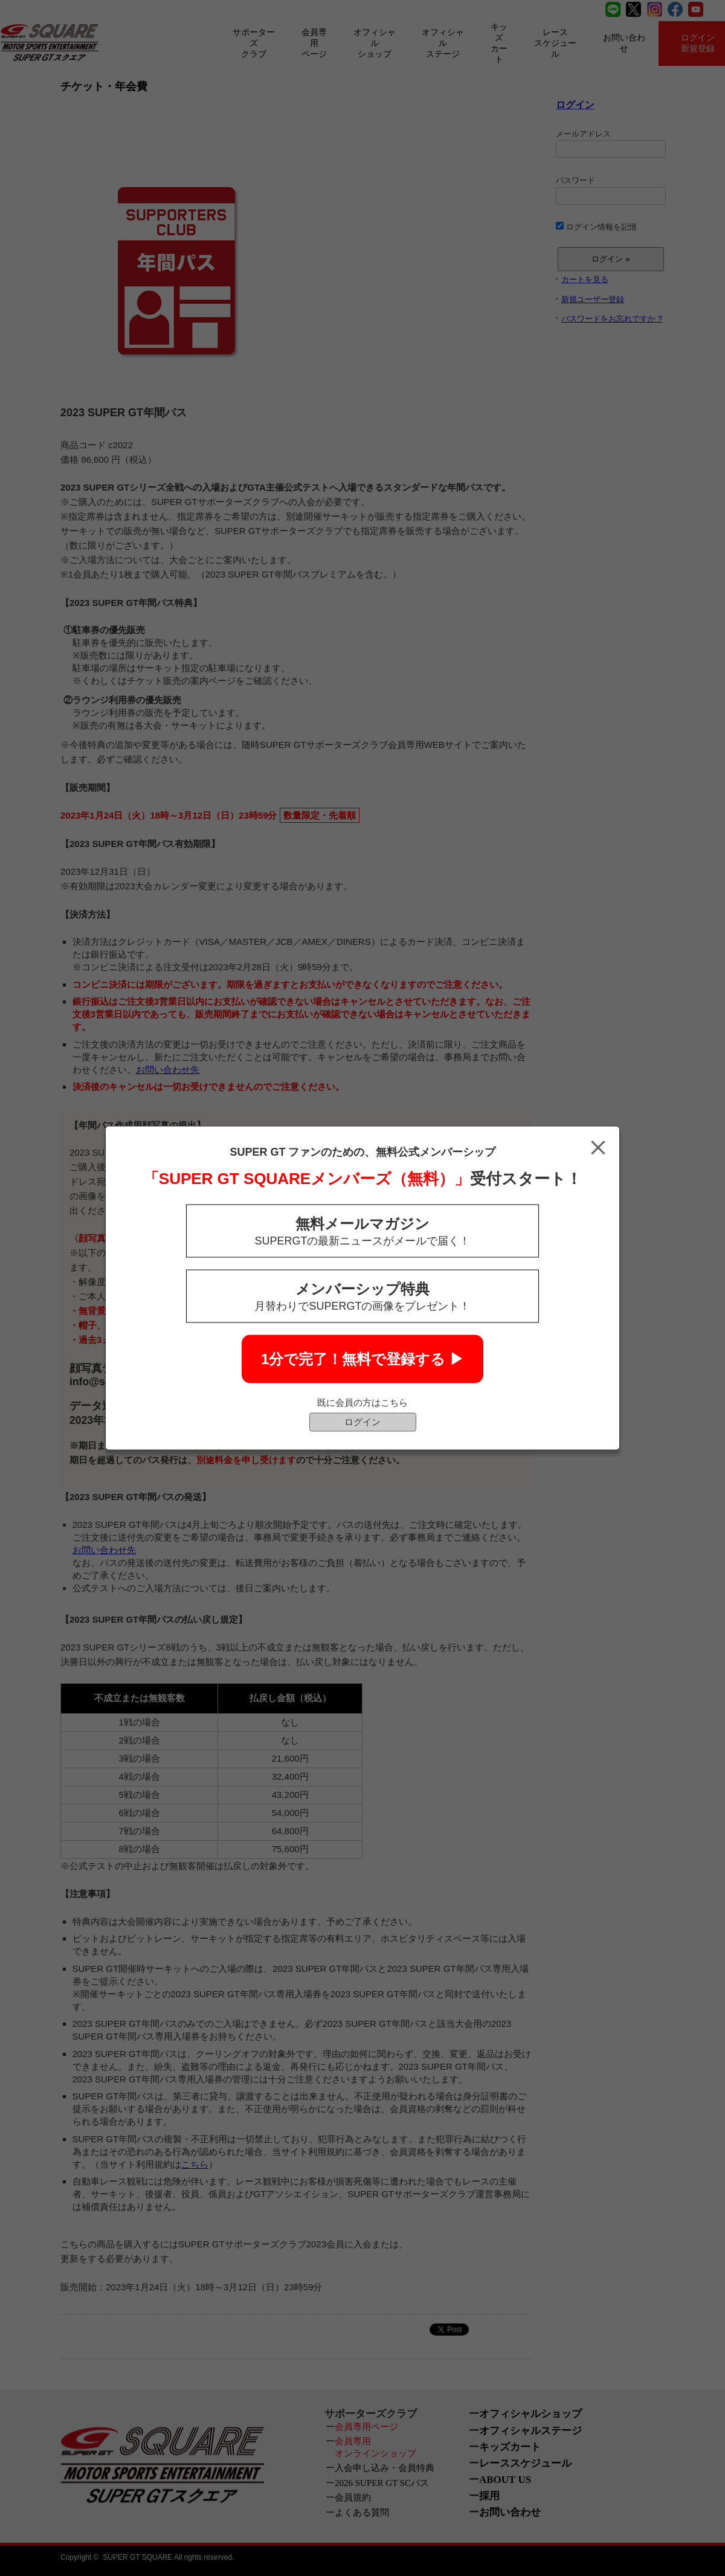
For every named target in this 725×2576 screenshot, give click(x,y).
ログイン (362, 1422)
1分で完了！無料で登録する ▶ (362, 1359)
